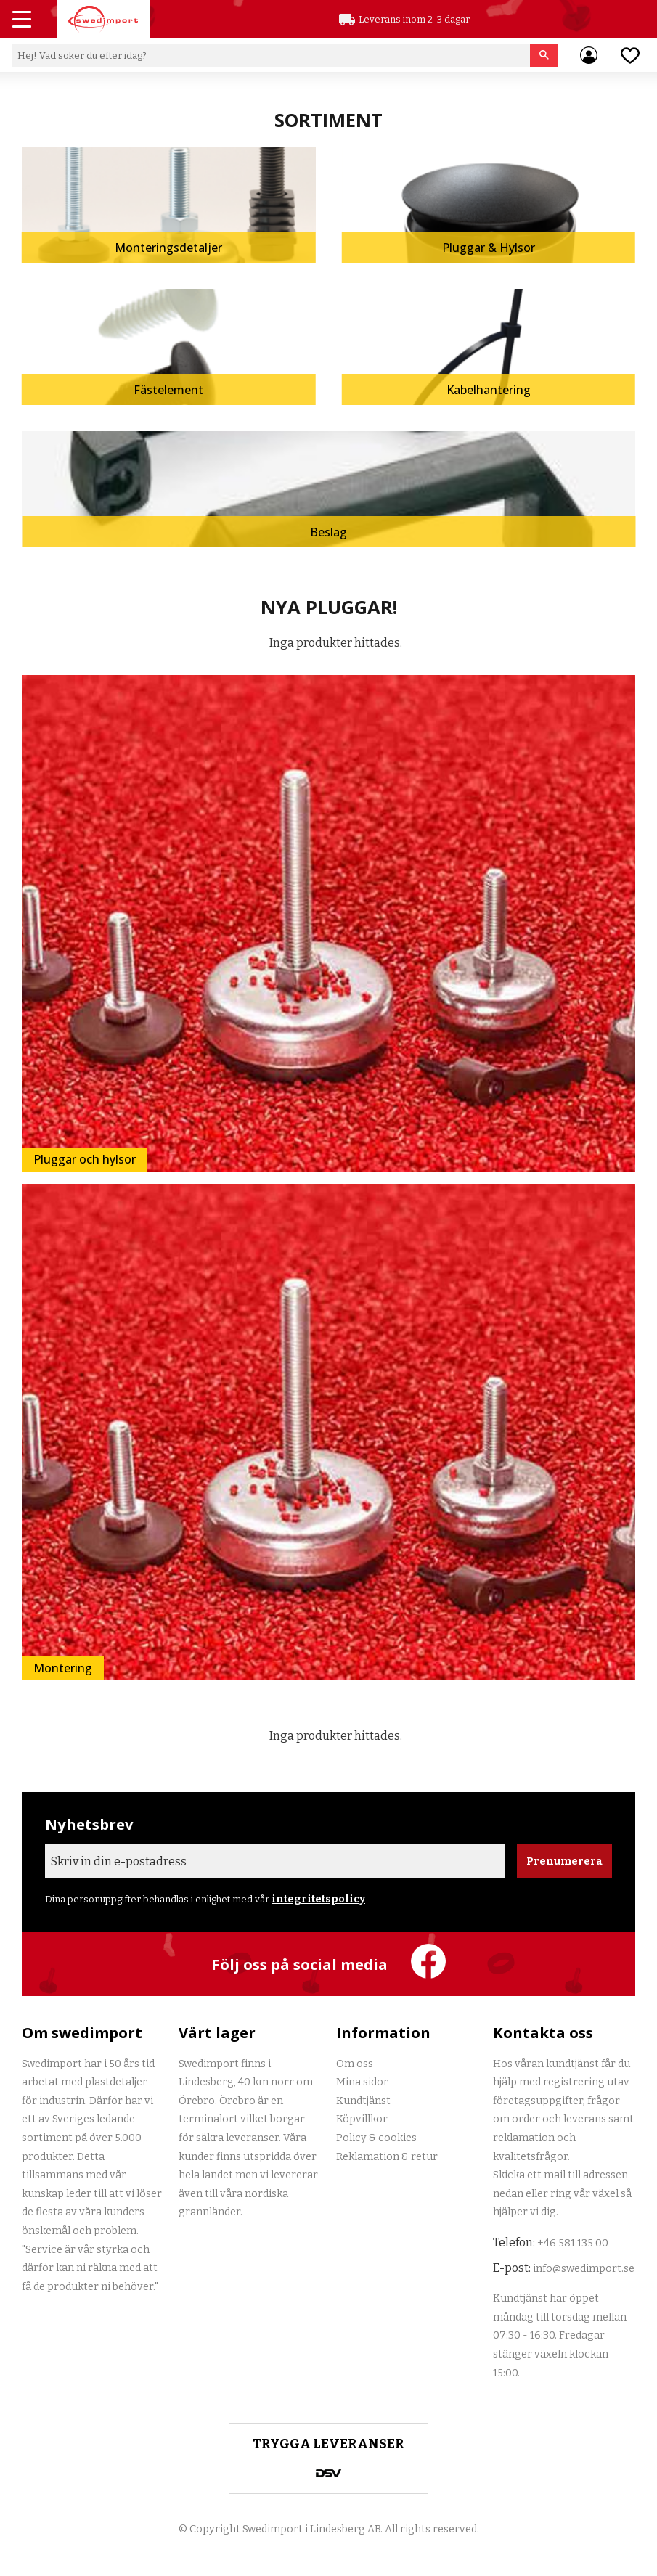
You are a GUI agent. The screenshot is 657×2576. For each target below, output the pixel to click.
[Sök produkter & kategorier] (271, 55)
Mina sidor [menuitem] (588, 55)
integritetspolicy (318, 1899)
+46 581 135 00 (572, 2243)
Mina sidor (362, 2082)
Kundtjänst (363, 2101)
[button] (23, 21)
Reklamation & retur (387, 2157)
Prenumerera (564, 1861)
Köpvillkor (362, 2119)
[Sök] (544, 55)
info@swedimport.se (583, 2268)
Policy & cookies (376, 2138)
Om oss (354, 2064)
